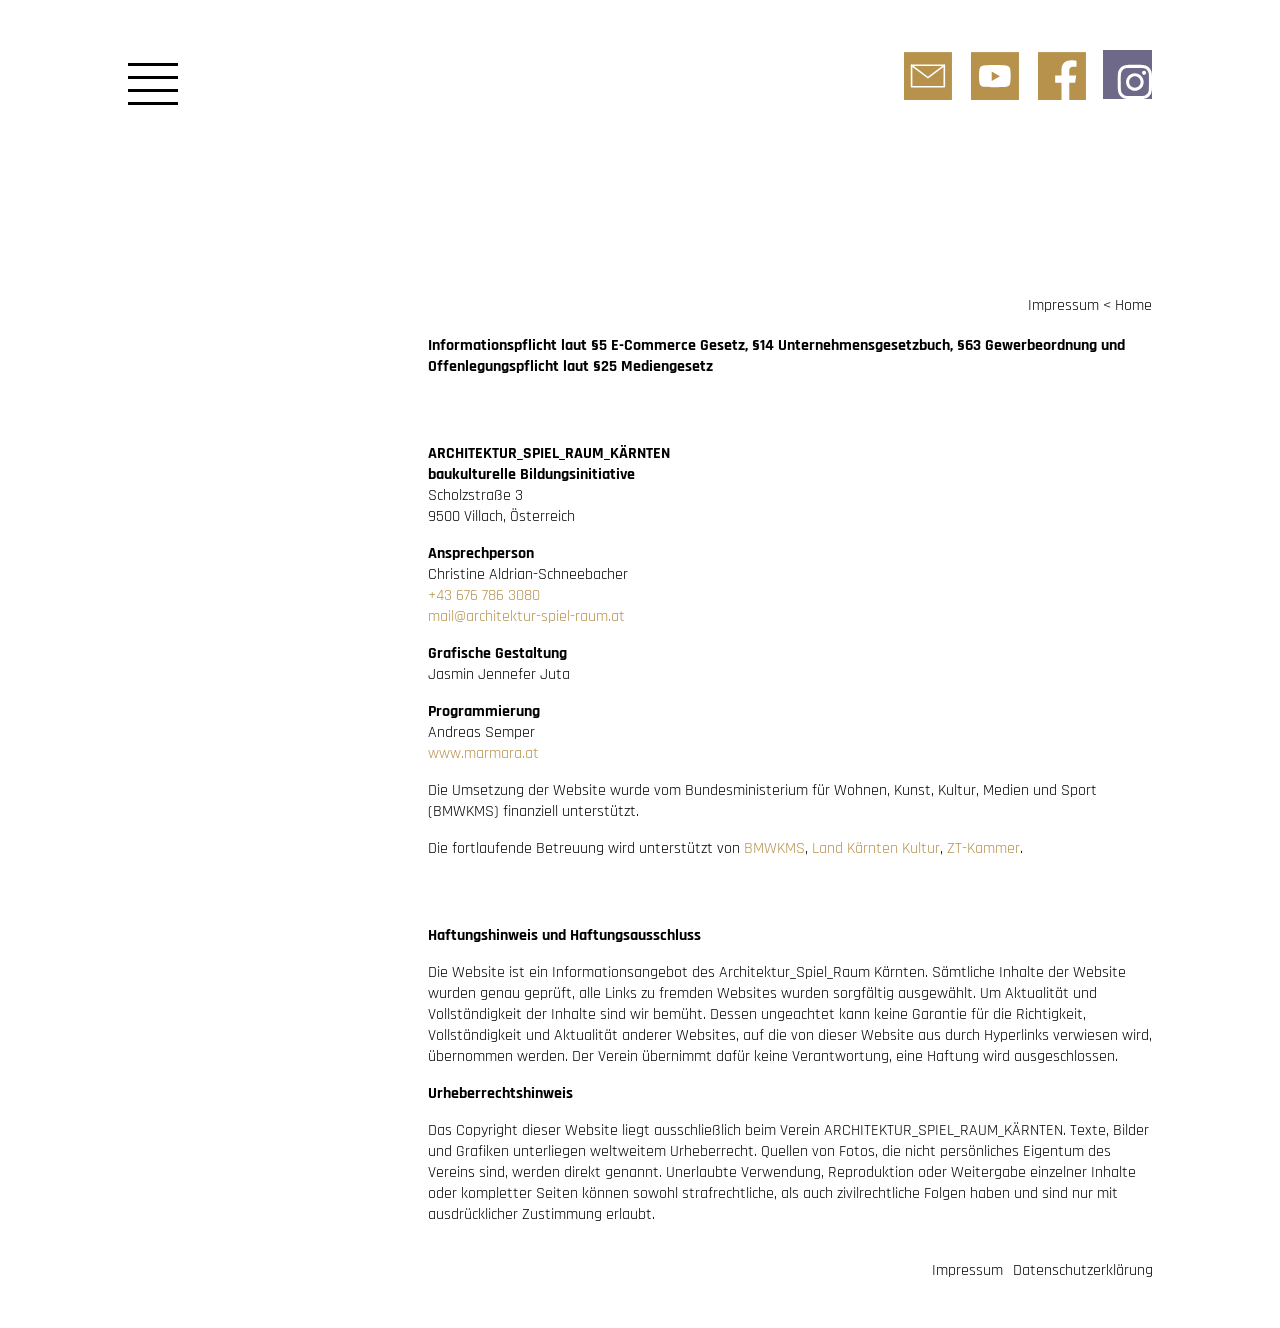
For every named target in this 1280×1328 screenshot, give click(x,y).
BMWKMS (774, 848)
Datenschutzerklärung (1083, 1270)
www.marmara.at (483, 753)
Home (1133, 305)
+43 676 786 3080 (484, 595)
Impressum (1063, 305)
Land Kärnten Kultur (876, 848)
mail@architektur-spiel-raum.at (526, 616)
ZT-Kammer (983, 848)
